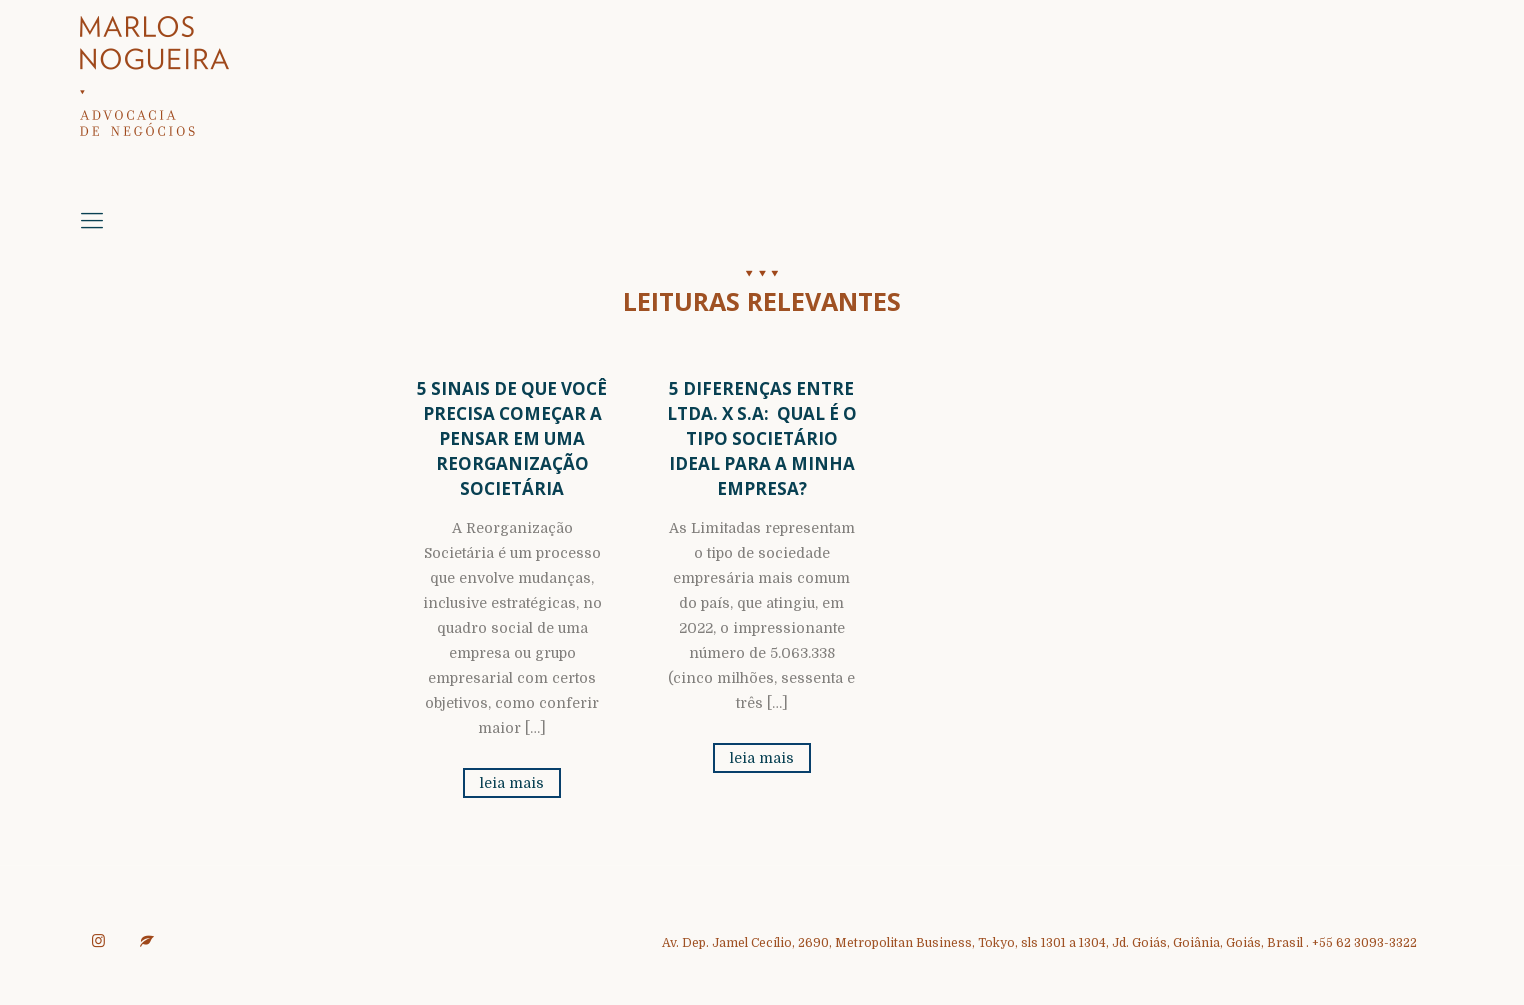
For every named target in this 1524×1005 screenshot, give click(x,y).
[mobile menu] (92, 221)
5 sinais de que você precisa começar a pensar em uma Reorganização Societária (512, 438)
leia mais (512, 783)
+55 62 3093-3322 (1364, 943)
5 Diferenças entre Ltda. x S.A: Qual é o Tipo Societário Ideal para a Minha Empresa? (762, 438)
